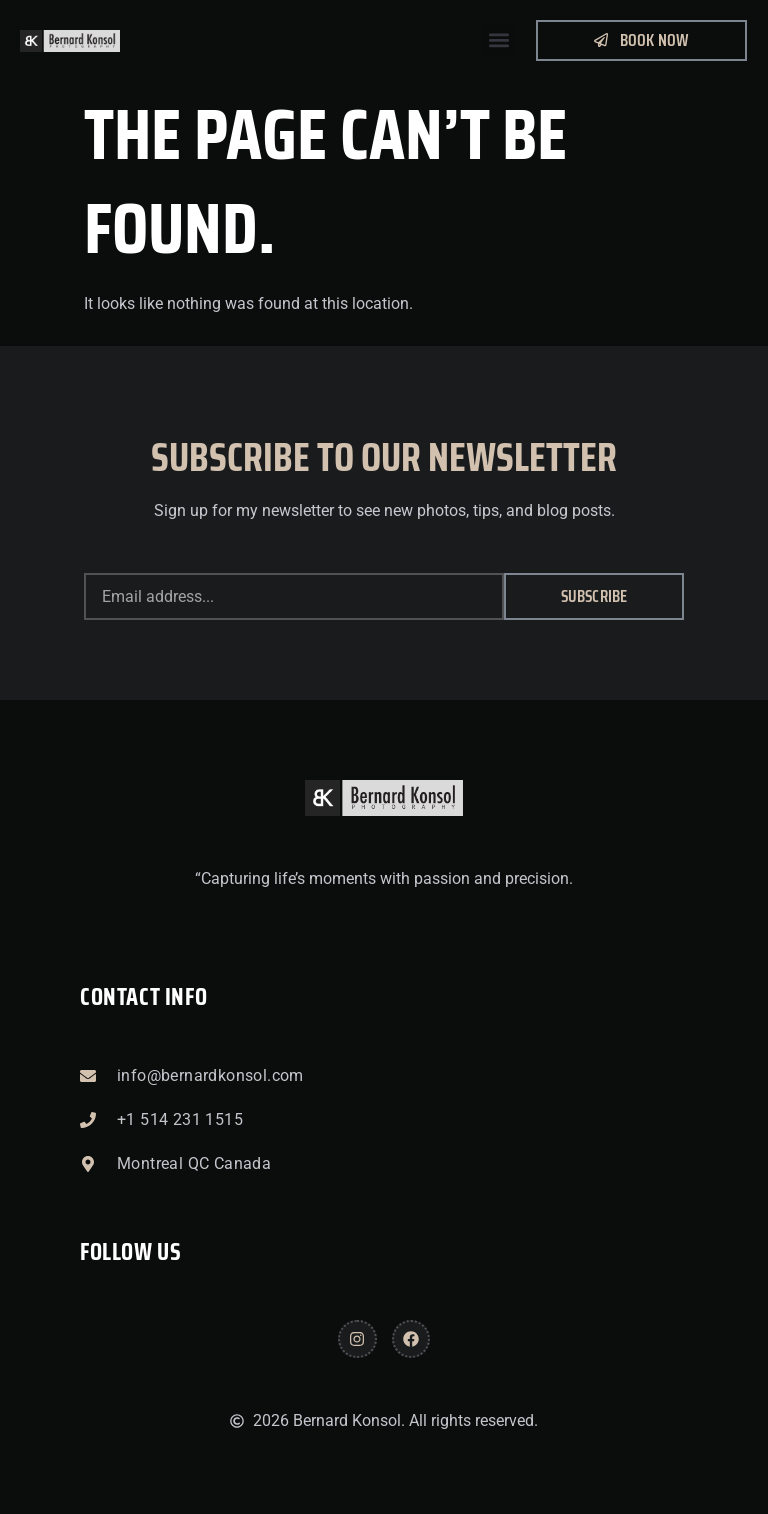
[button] (498, 40)
